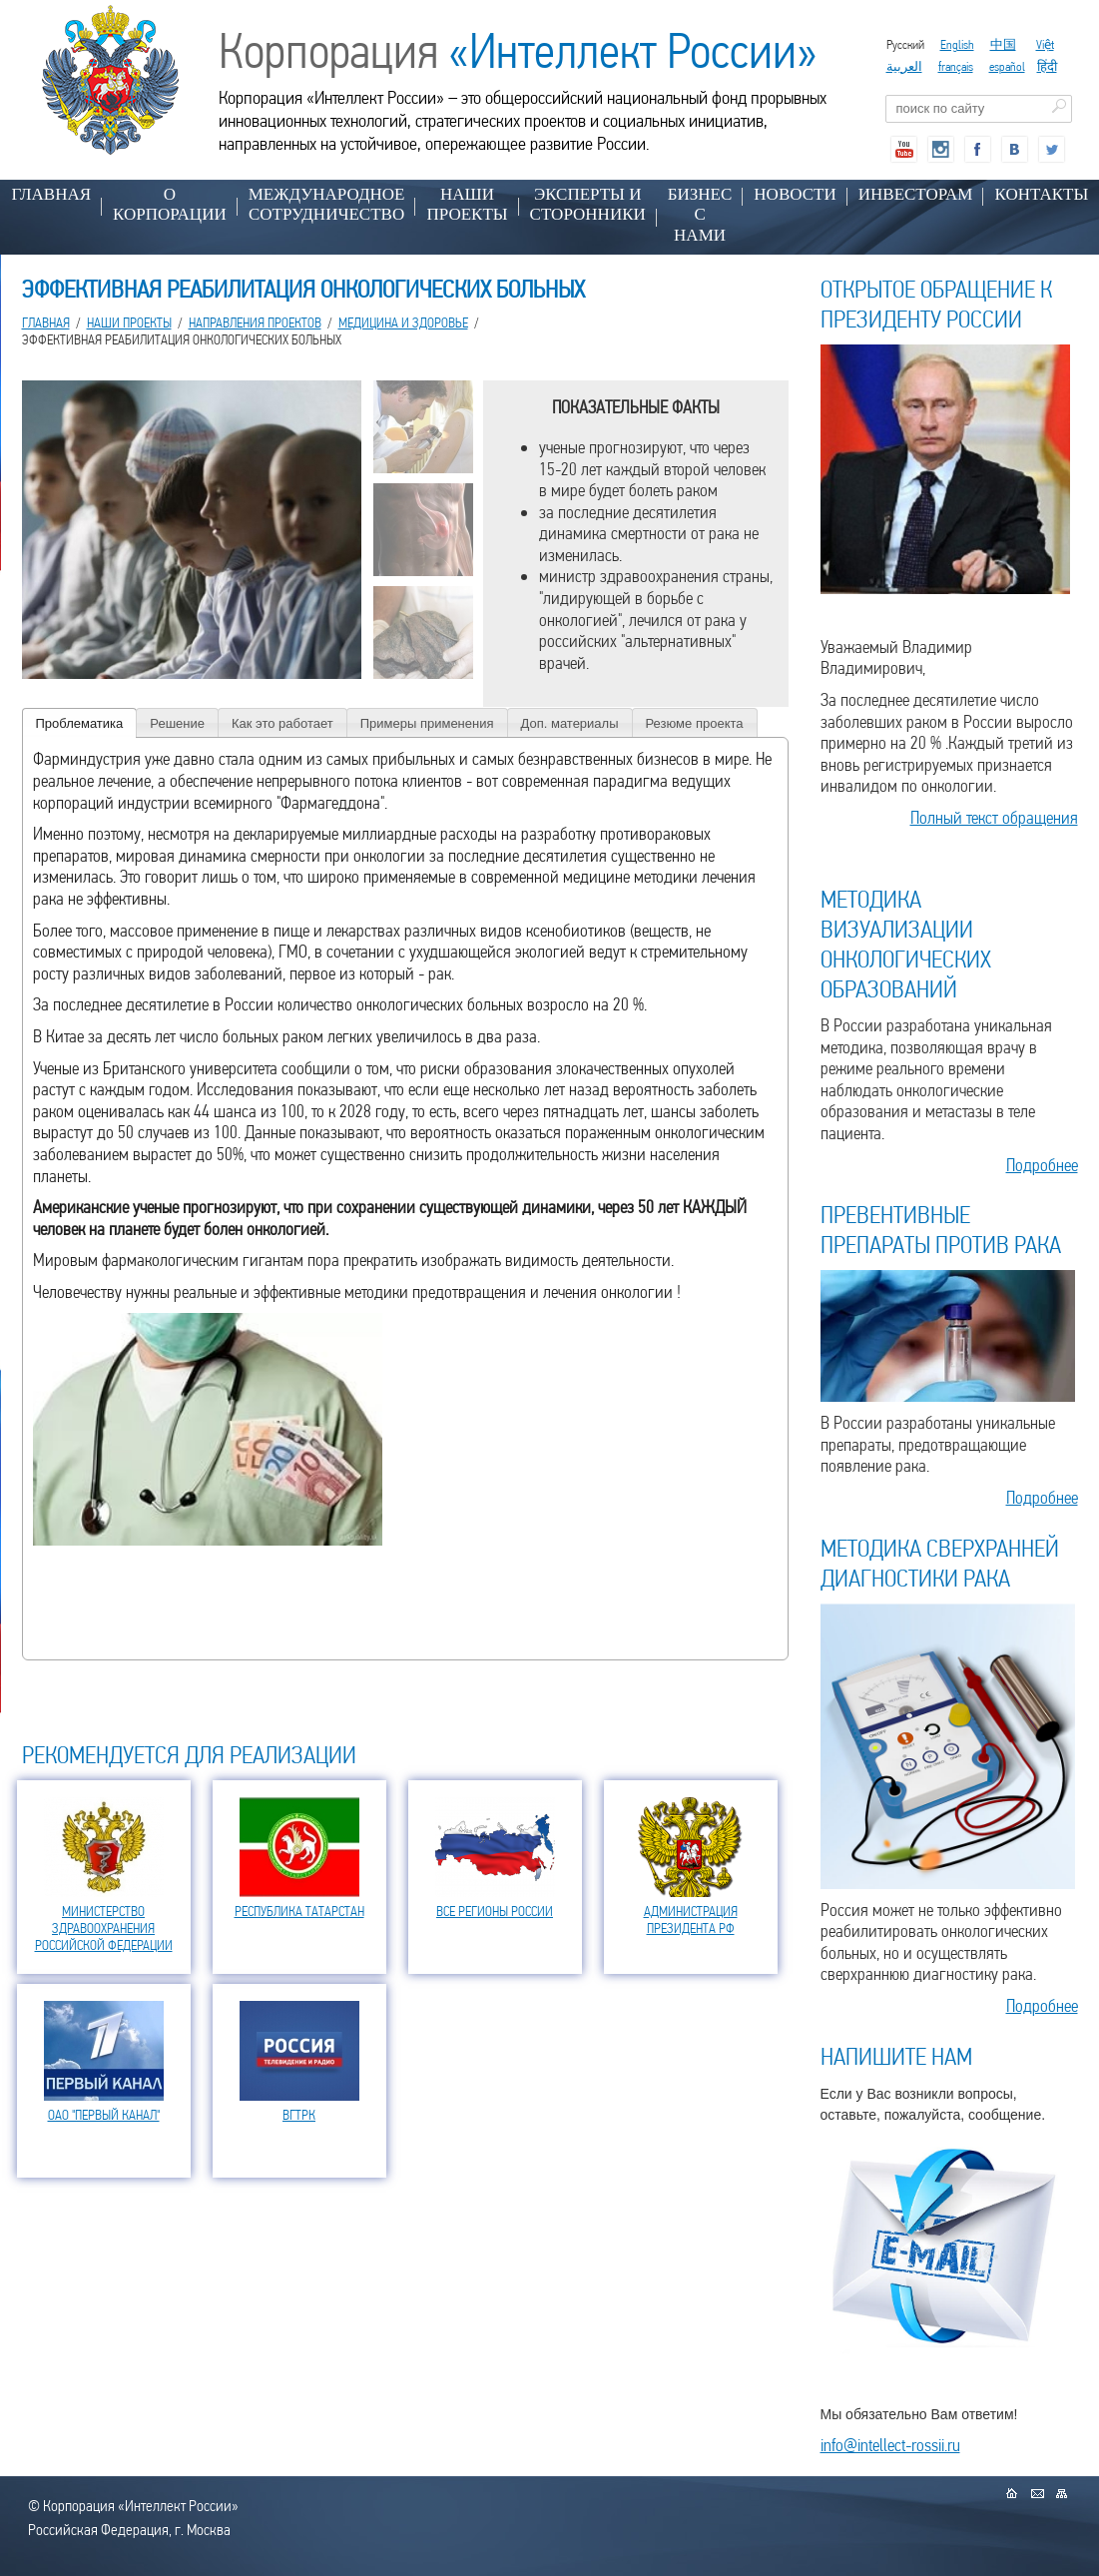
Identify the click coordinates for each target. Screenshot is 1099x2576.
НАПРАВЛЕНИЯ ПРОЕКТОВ (255, 322)
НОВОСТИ (794, 194)
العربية (904, 66)
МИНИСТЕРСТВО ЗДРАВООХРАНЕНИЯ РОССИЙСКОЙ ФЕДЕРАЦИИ (104, 1928)
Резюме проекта (695, 723)
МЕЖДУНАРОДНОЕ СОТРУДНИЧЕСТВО (327, 204)
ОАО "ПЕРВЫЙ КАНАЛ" (104, 2115)
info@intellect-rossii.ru (890, 2444)
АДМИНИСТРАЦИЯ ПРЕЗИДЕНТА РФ (691, 1919)
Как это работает (282, 723)
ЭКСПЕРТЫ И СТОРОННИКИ (588, 204)
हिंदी (1047, 66)
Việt (1045, 44)
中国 (1003, 44)
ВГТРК (298, 2115)
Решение (177, 723)
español (1007, 66)
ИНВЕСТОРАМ (915, 194)
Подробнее (1042, 1164)
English (957, 44)
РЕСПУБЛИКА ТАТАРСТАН (299, 1911)
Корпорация (518, 51)
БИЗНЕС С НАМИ (700, 215)
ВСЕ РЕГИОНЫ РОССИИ (494, 1911)
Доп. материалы (570, 723)
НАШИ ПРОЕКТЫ (466, 204)
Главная (52, 194)
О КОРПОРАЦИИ (170, 204)
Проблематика (80, 723)
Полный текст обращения (994, 817)
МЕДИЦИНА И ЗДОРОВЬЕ (403, 322)
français (955, 66)
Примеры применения (427, 723)
